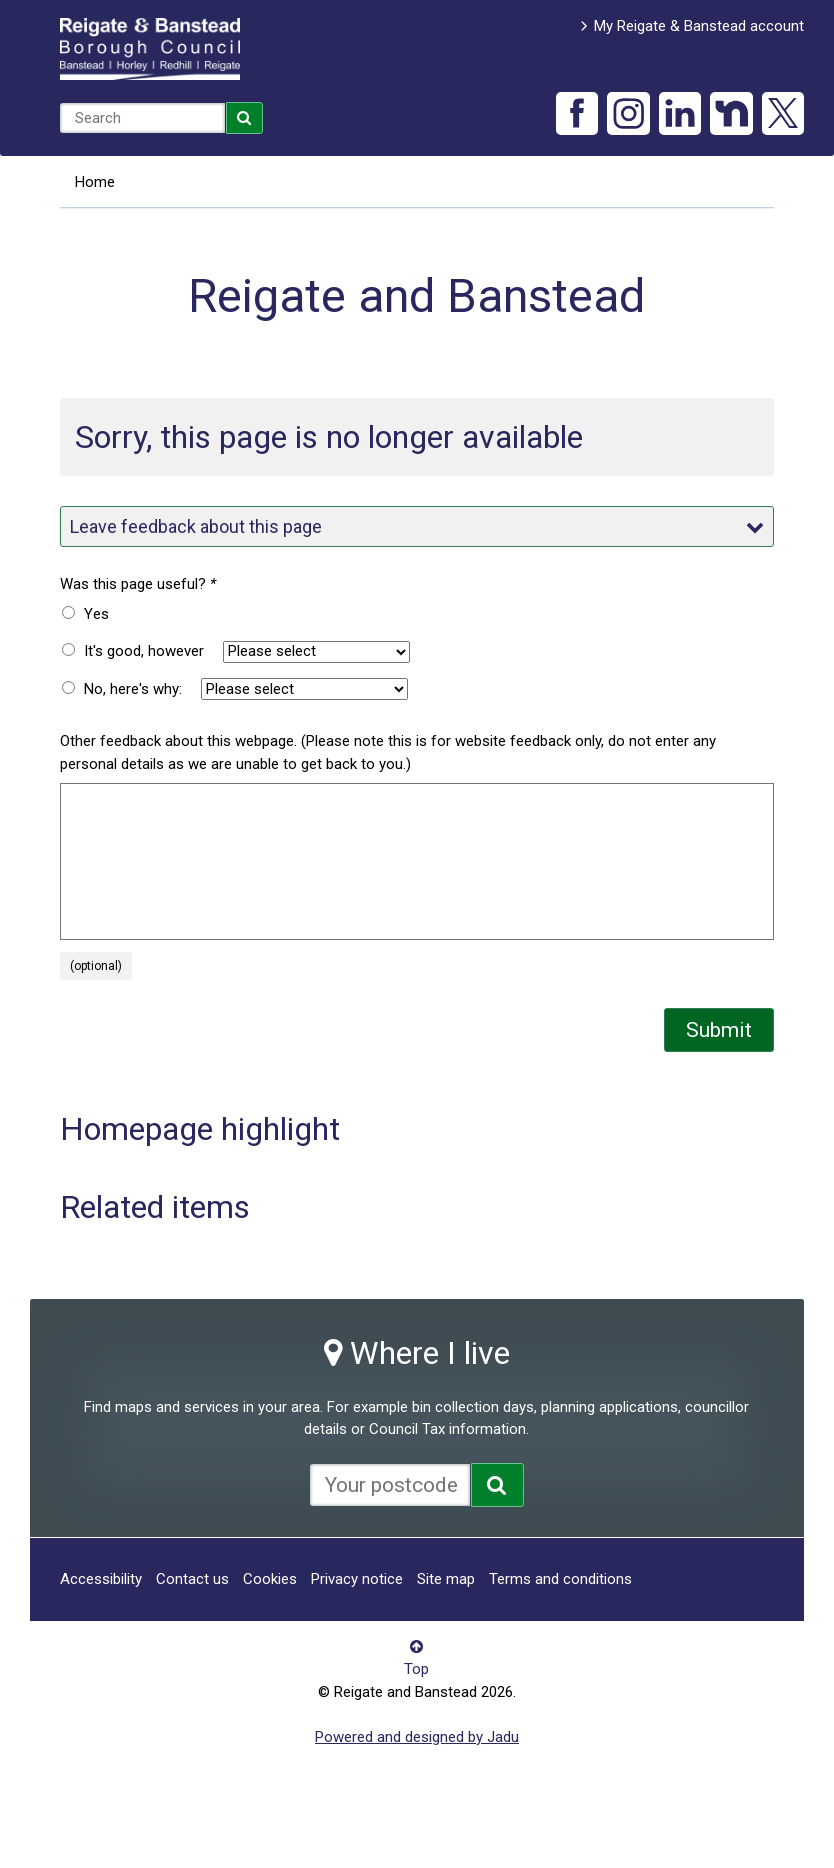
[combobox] (142, 118)
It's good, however (144, 651)
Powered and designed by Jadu (417, 1737)
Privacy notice (357, 1579)
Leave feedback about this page (417, 526)
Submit (719, 1030)
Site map (446, 1579)
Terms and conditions (560, 1579)
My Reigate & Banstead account (699, 26)
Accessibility (101, 1579)
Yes (96, 614)
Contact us (192, 1579)
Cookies (270, 1579)
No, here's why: (133, 689)
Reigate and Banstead (150, 49)
